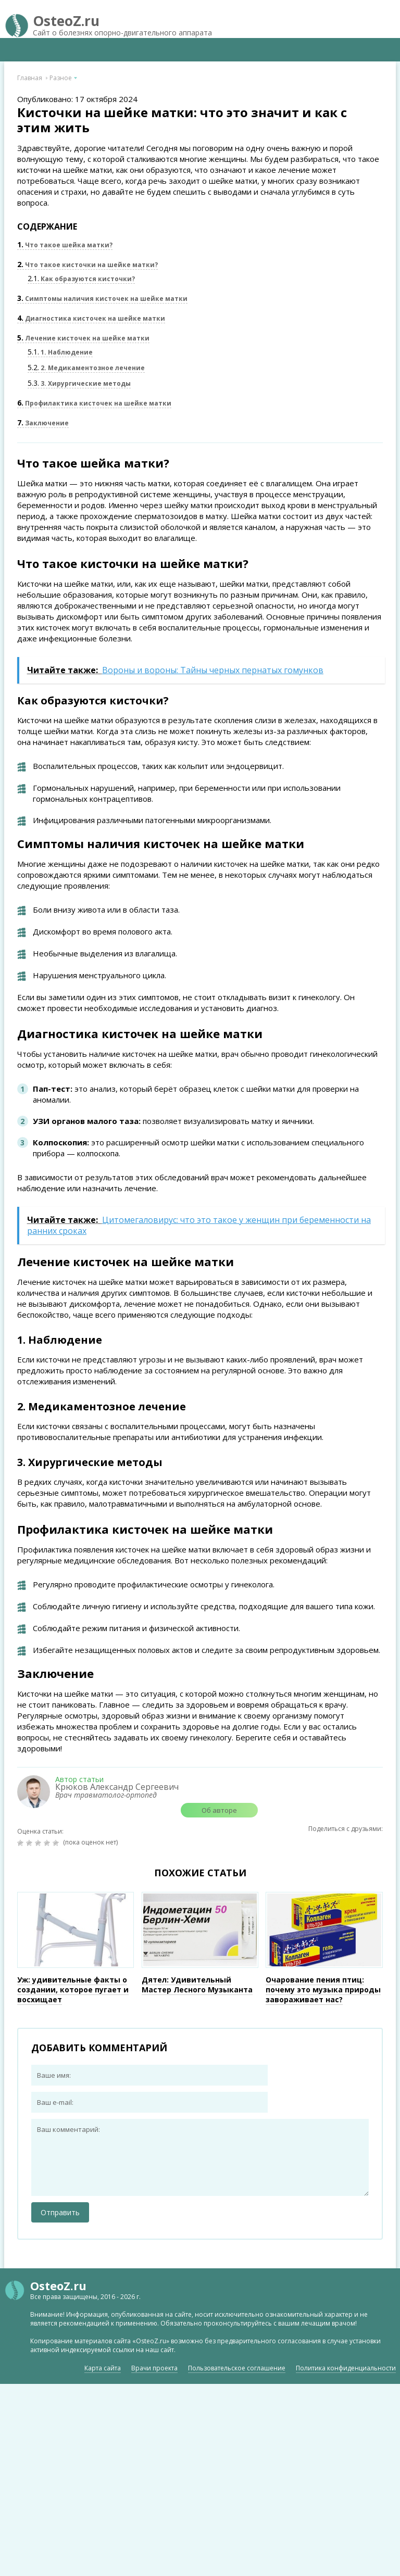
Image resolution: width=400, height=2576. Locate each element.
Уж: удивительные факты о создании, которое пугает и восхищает (73, 1989)
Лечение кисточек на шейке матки (83, 338)
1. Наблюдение (60, 352)
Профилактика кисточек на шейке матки (94, 403)
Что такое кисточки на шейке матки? (87, 264)
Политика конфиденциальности (346, 2368)
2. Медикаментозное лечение (86, 367)
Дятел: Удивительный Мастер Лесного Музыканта (197, 1984)
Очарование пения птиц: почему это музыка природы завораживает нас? (323, 1989)
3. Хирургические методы (79, 383)
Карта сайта (102, 2368)
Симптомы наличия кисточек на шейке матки (102, 298)
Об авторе (219, 1810)
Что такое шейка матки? (65, 245)
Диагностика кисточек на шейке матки (91, 318)
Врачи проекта (154, 2368)
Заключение (43, 423)
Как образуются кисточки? (81, 278)
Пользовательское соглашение (236, 2368)
